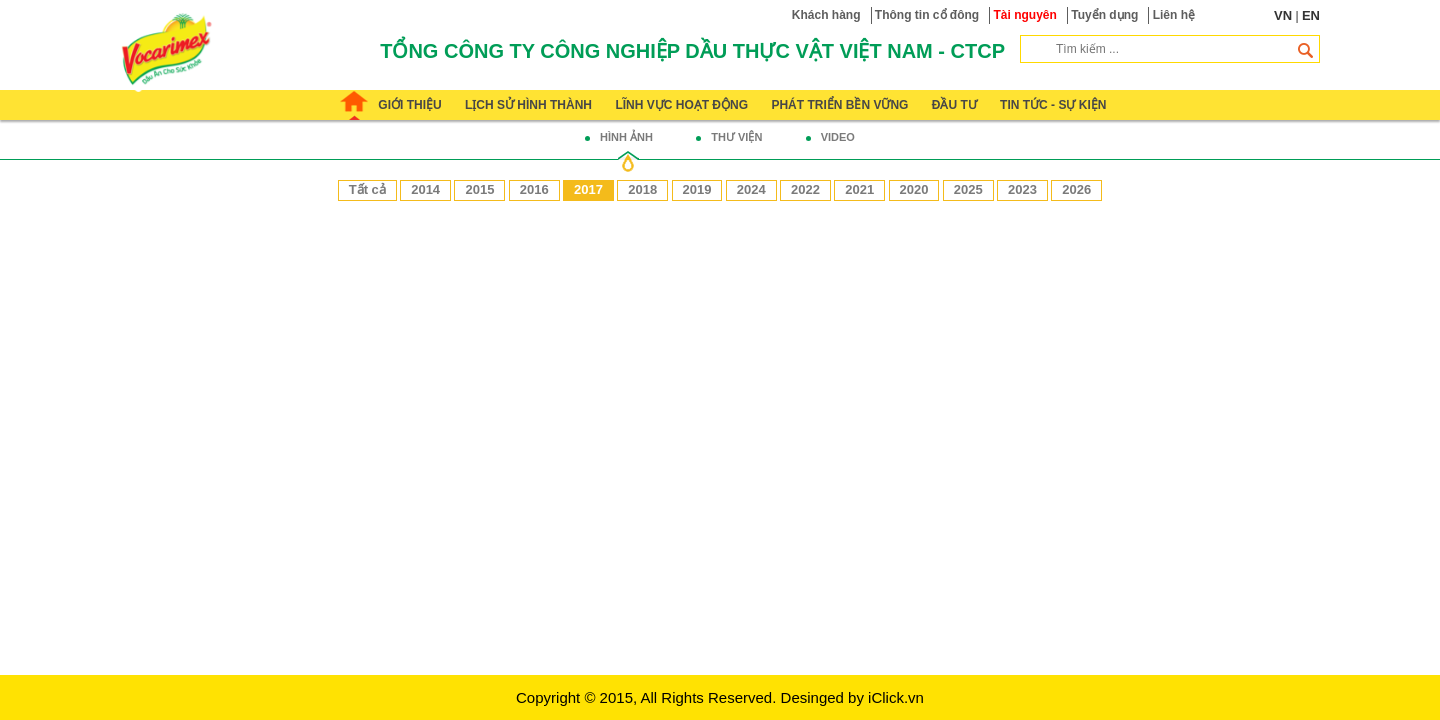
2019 (697, 189)
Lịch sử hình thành (528, 105)
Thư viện (736, 137)
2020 (914, 189)
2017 (588, 189)
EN (1311, 15)
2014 (425, 189)
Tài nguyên (1025, 15)
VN (1283, 15)
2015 (479, 189)
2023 (1022, 189)
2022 (805, 189)
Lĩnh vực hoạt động (681, 105)
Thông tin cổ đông (927, 15)
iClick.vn (896, 697)
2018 (642, 189)
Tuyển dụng (1104, 15)
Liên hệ (1174, 15)
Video (838, 137)
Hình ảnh (626, 137)
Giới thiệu (409, 105)
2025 (968, 189)
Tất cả (367, 189)
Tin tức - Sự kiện (1053, 105)
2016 (534, 189)
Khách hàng (826, 15)
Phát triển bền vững (839, 105)
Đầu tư (954, 105)
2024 (751, 189)
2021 (859, 189)
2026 (1076, 189)
